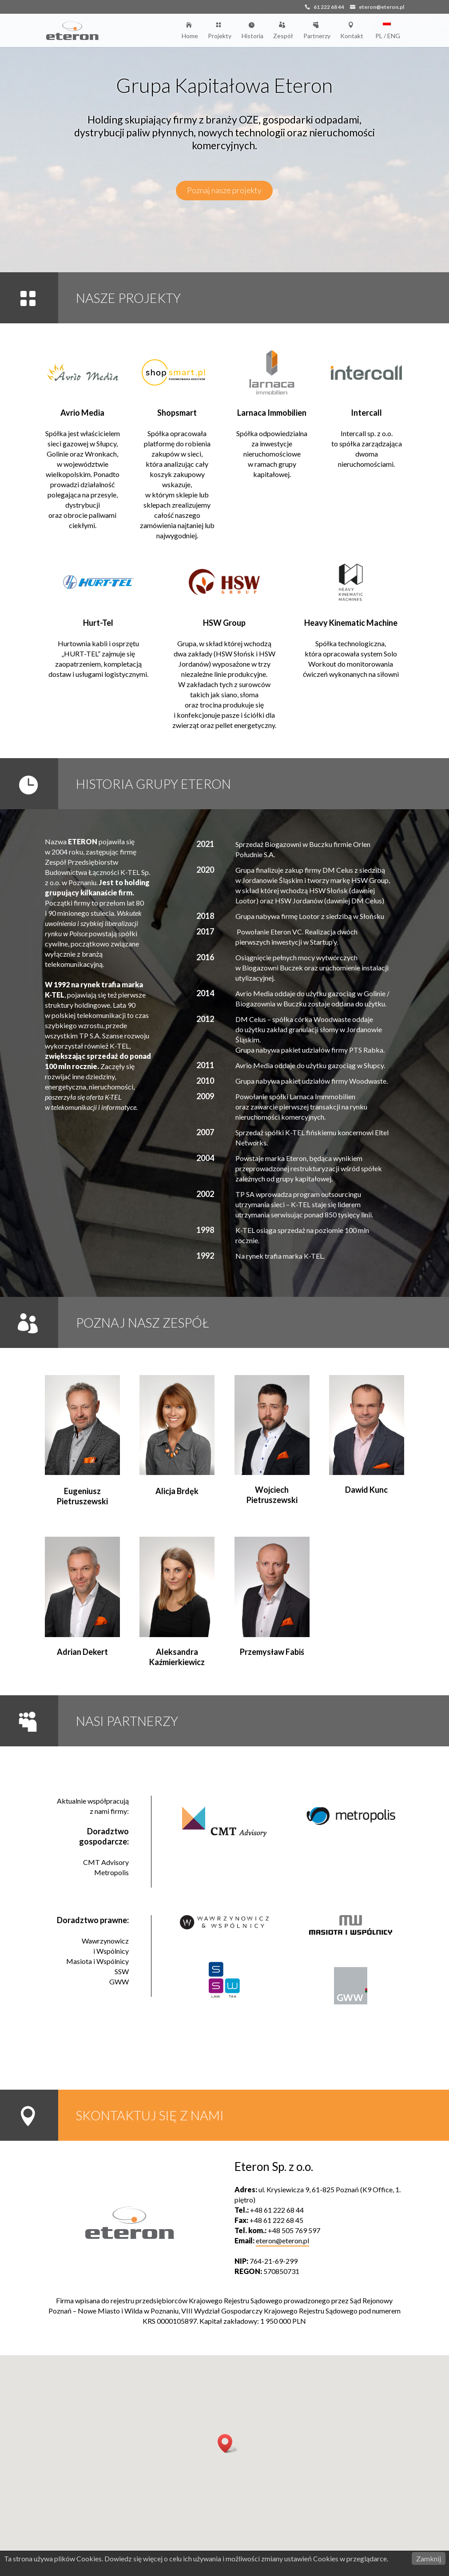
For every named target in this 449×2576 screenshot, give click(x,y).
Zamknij (428, 2558)
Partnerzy (316, 30)
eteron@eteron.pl (282, 2240)
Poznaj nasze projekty (224, 190)
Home (190, 30)
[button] (228, 2443)
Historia (252, 30)
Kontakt (351, 30)
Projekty (219, 30)
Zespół (283, 30)
